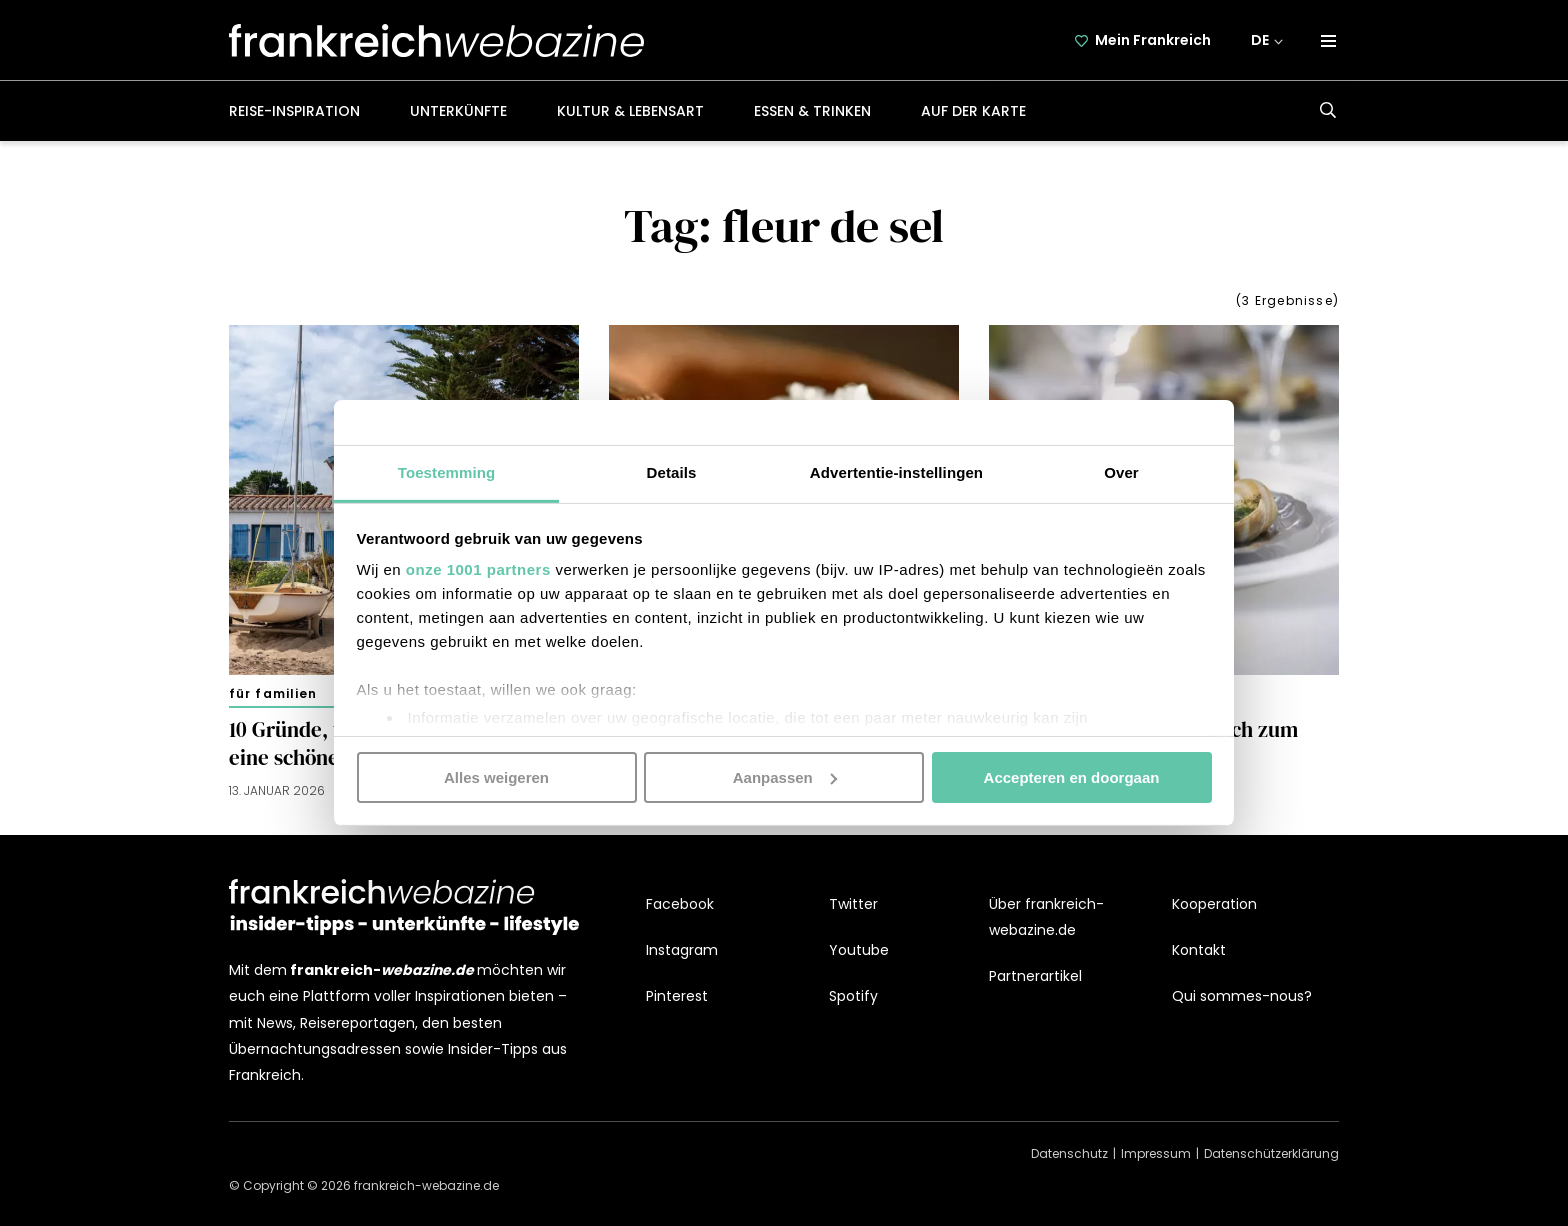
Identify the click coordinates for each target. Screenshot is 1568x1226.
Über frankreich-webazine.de (1046, 917)
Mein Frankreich (1153, 40)
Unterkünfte (458, 111)
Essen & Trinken (812, 111)
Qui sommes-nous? (1242, 996)
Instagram (682, 950)
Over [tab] (1121, 472)
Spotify (853, 996)
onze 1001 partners (478, 569)
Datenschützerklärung (1271, 1153)
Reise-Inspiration (294, 111)
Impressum (1156, 1153)
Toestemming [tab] (447, 472)
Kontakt (1199, 950)
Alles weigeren (496, 776)
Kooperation (1214, 904)
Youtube (859, 950)
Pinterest (677, 996)
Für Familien (273, 693)
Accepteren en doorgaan (1072, 776)
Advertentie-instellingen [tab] (896, 472)
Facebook (680, 904)
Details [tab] (672, 472)
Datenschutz (1069, 1153)
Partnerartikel (1035, 976)
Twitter (853, 904)
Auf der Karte (973, 111)
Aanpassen (785, 776)
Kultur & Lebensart (630, 111)
